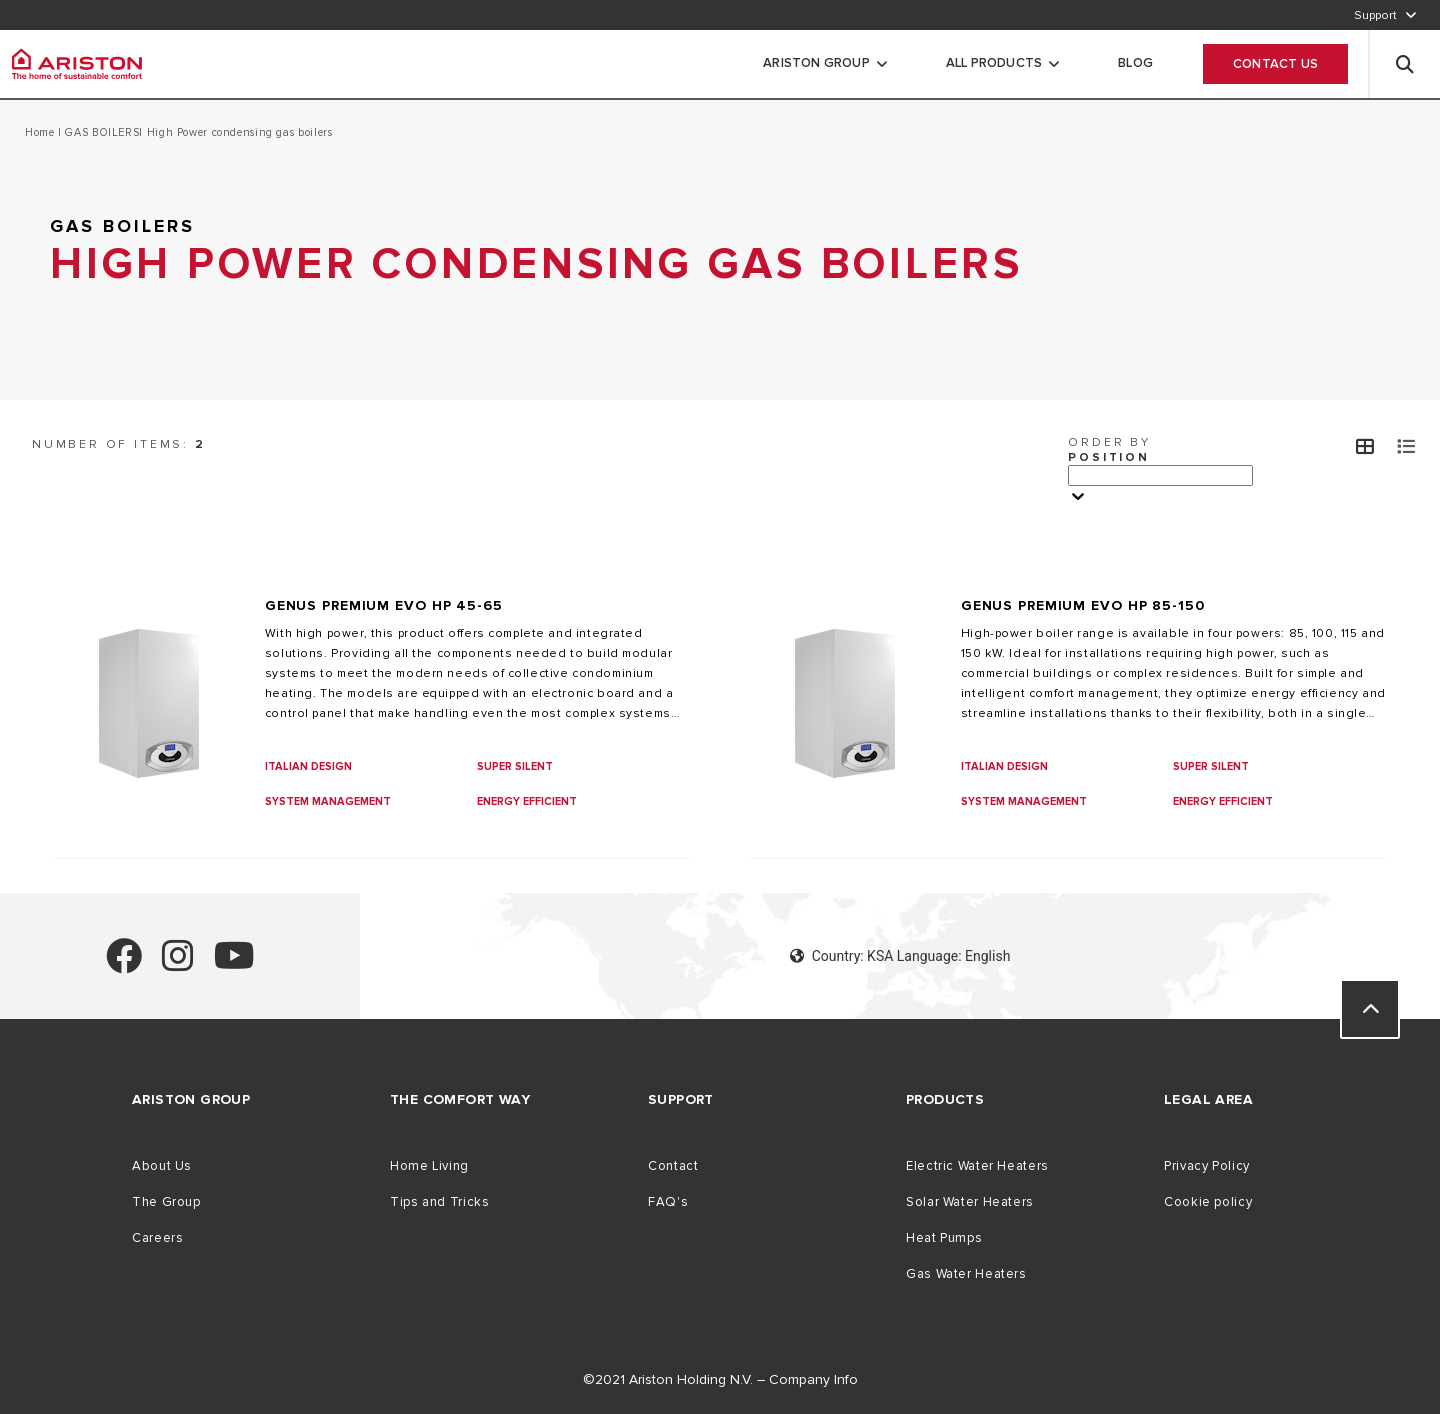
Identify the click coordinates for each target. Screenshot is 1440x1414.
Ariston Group (816, 63)
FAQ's (668, 1202)
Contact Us (1275, 64)
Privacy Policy (1207, 1166)
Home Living (429, 1166)
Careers (157, 1238)
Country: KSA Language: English (900, 956)
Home (41, 132)
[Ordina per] (1160, 475)
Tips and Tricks (439, 1202)
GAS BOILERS (101, 132)
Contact (673, 1166)
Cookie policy (1208, 1202)
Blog (1135, 63)
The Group (166, 1202)
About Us (162, 1166)
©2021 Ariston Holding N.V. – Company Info (720, 1379)
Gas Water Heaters (966, 1274)
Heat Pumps (944, 1238)
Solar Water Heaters (970, 1202)
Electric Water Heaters (977, 1166)
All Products (994, 63)
